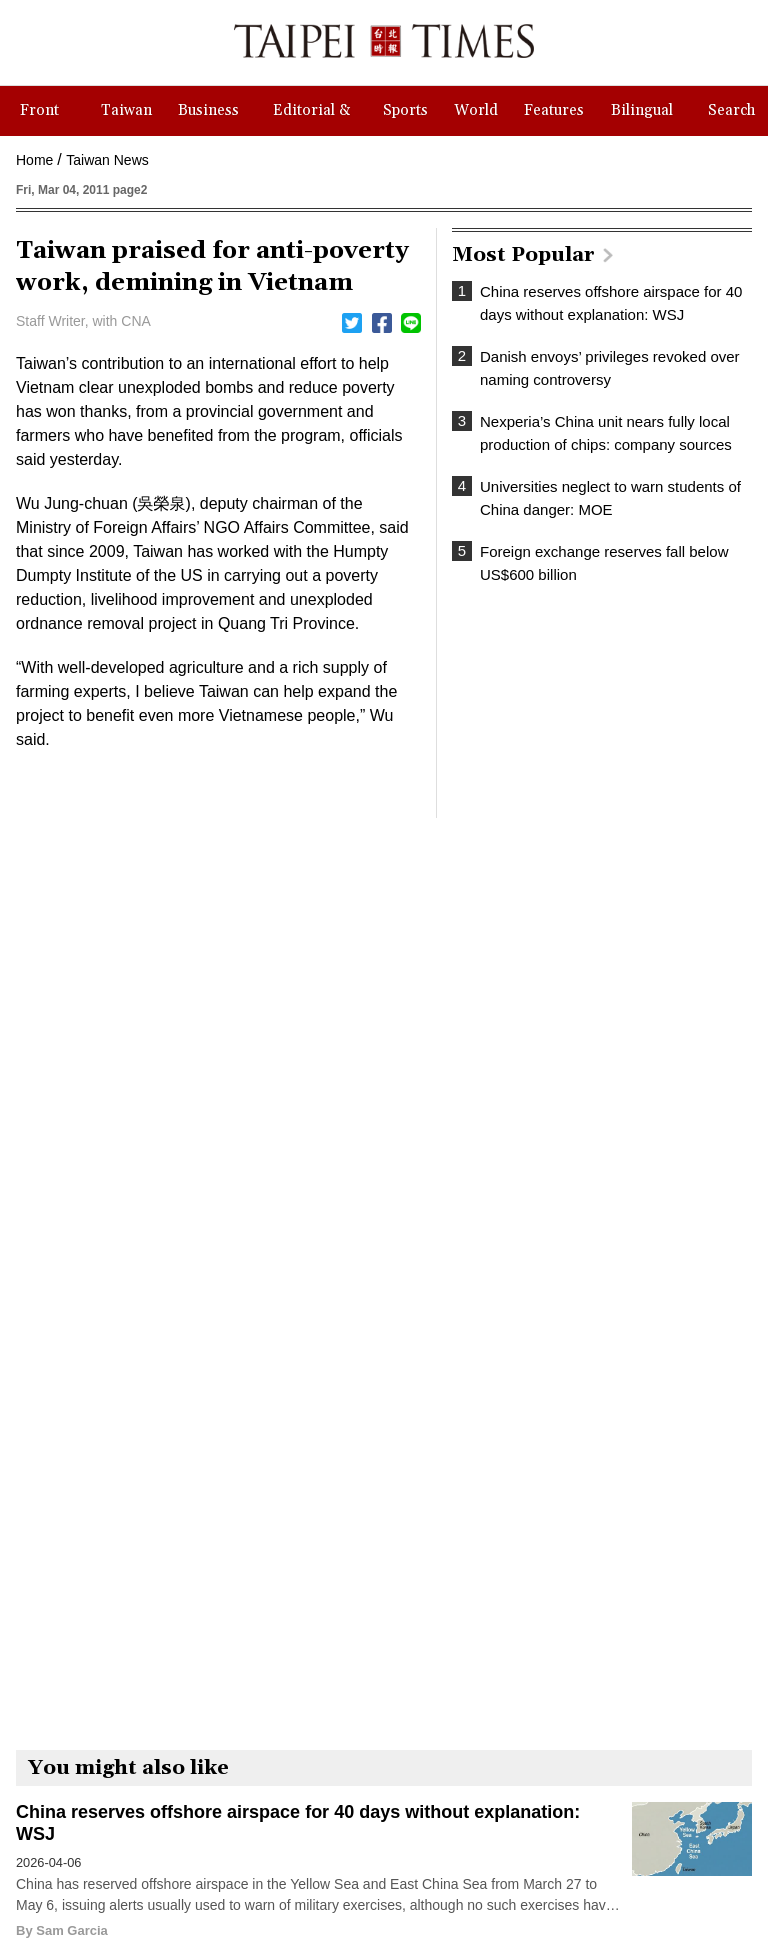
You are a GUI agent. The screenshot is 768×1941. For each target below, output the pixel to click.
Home (34, 160)
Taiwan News (107, 160)
